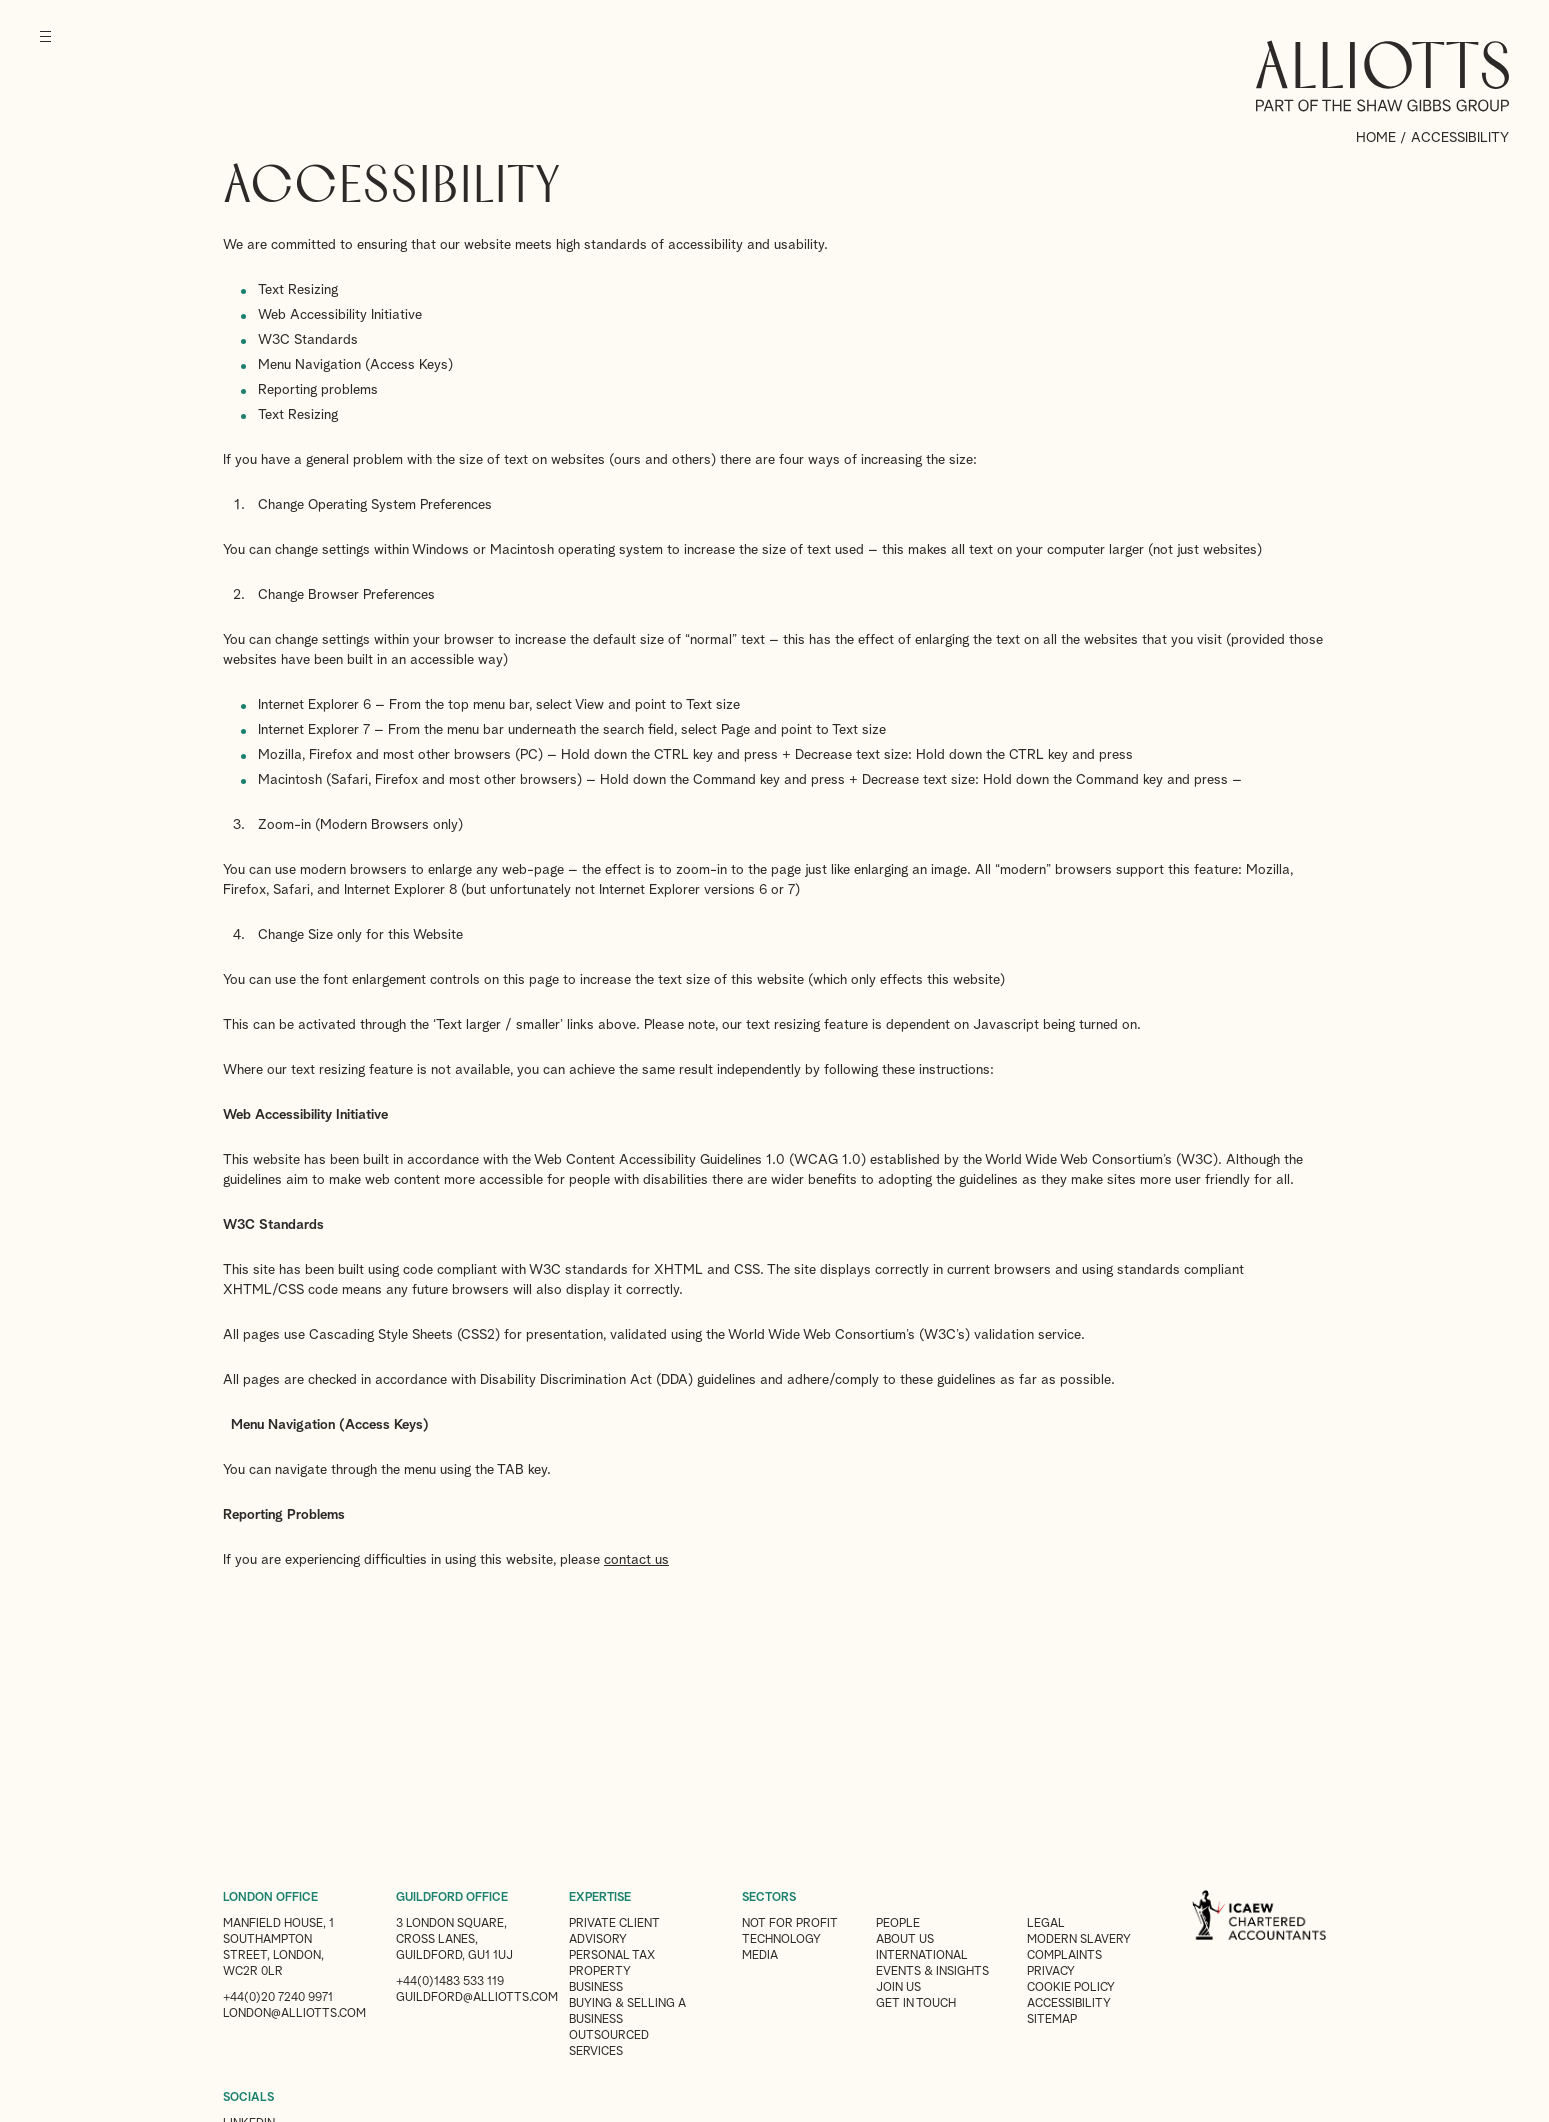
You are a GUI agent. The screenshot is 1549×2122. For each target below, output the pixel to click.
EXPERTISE (600, 1898)
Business (596, 1988)
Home (1376, 138)
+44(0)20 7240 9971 (278, 1998)
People (898, 1924)
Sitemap (1052, 2020)
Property (600, 1972)
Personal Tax (612, 1956)
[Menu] (45, 50)
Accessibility (1069, 2004)
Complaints (1064, 1956)
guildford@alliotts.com (477, 1998)
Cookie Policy (1071, 1988)
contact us (636, 1560)
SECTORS (769, 1898)
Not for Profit (790, 1924)
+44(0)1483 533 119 (450, 1982)
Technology (781, 1940)
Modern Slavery (1079, 1940)
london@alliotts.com (294, 2014)
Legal (1046, 1924)
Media (760, 1956)
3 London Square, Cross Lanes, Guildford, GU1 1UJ (454, 1940)
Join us (898, 1988)
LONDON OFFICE (270, 1898)
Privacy (1051, 1972)
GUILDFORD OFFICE (452, 1898)
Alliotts (1382, 76)
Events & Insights (932, 1972)
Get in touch (916, 2004)
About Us (905, 1940)
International (922, 1956)
